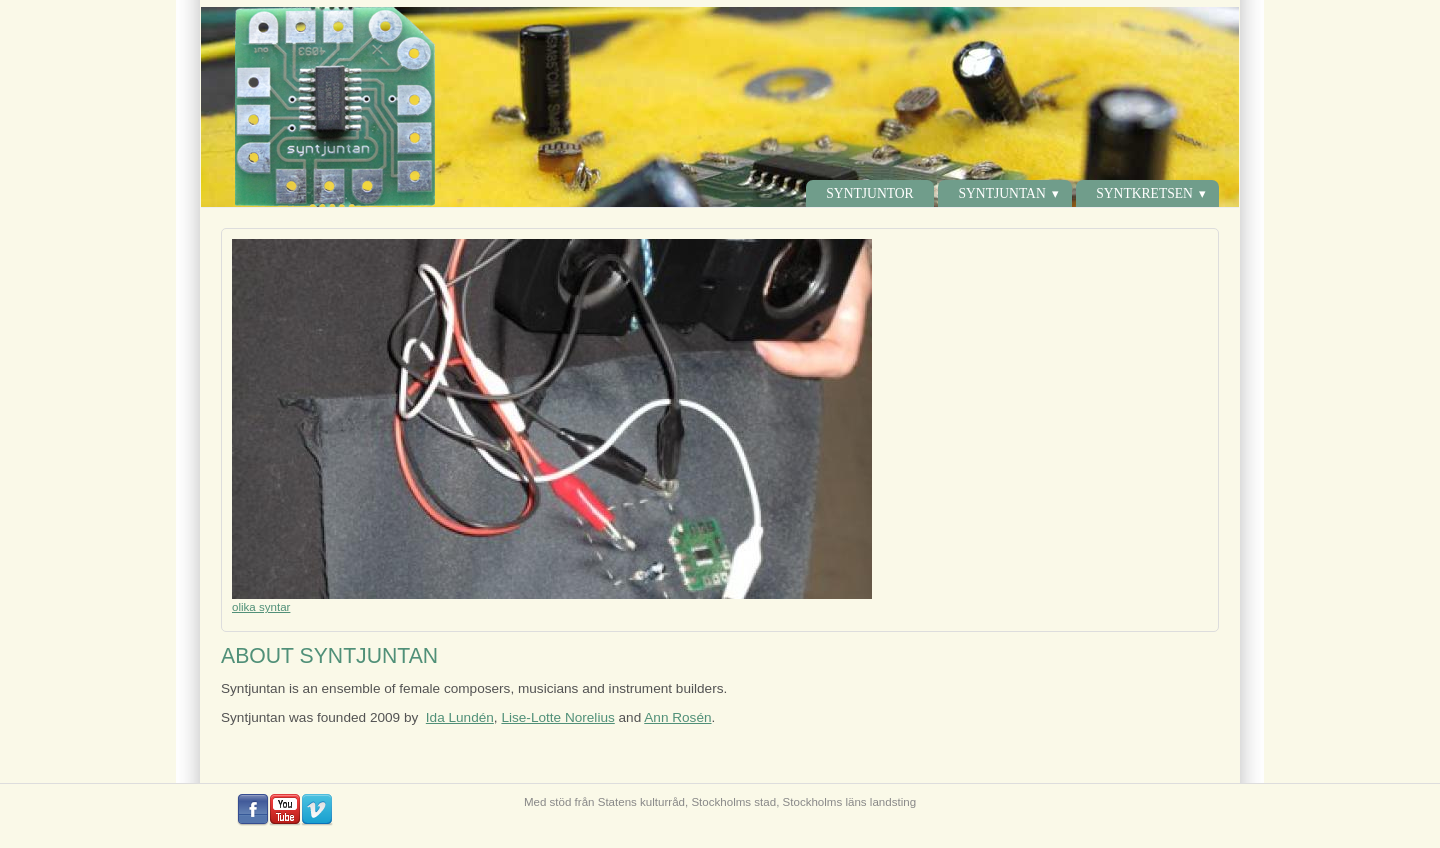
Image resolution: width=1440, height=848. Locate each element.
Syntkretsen (1144, 193)
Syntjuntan (1001, 193)
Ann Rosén (677, 717)
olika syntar (261, 607)
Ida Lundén (460, 717)
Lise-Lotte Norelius (557, 717)
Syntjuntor (869, 193)
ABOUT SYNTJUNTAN (329, 655)
